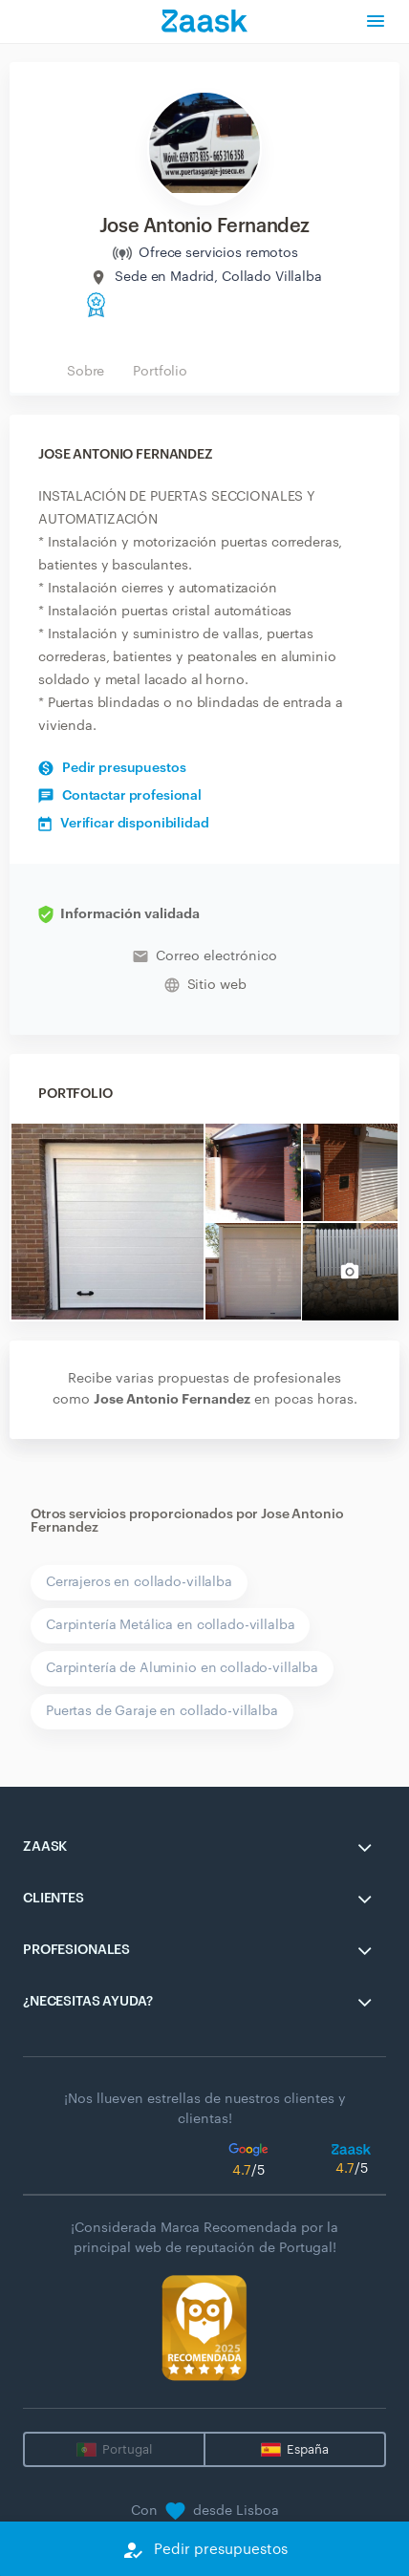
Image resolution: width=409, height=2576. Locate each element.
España (308, 2449)
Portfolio (160, 371)
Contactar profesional (120, 796)
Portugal (127, 2449)
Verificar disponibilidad (123, 823)
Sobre (85, 371)
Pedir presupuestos (111, 768)
